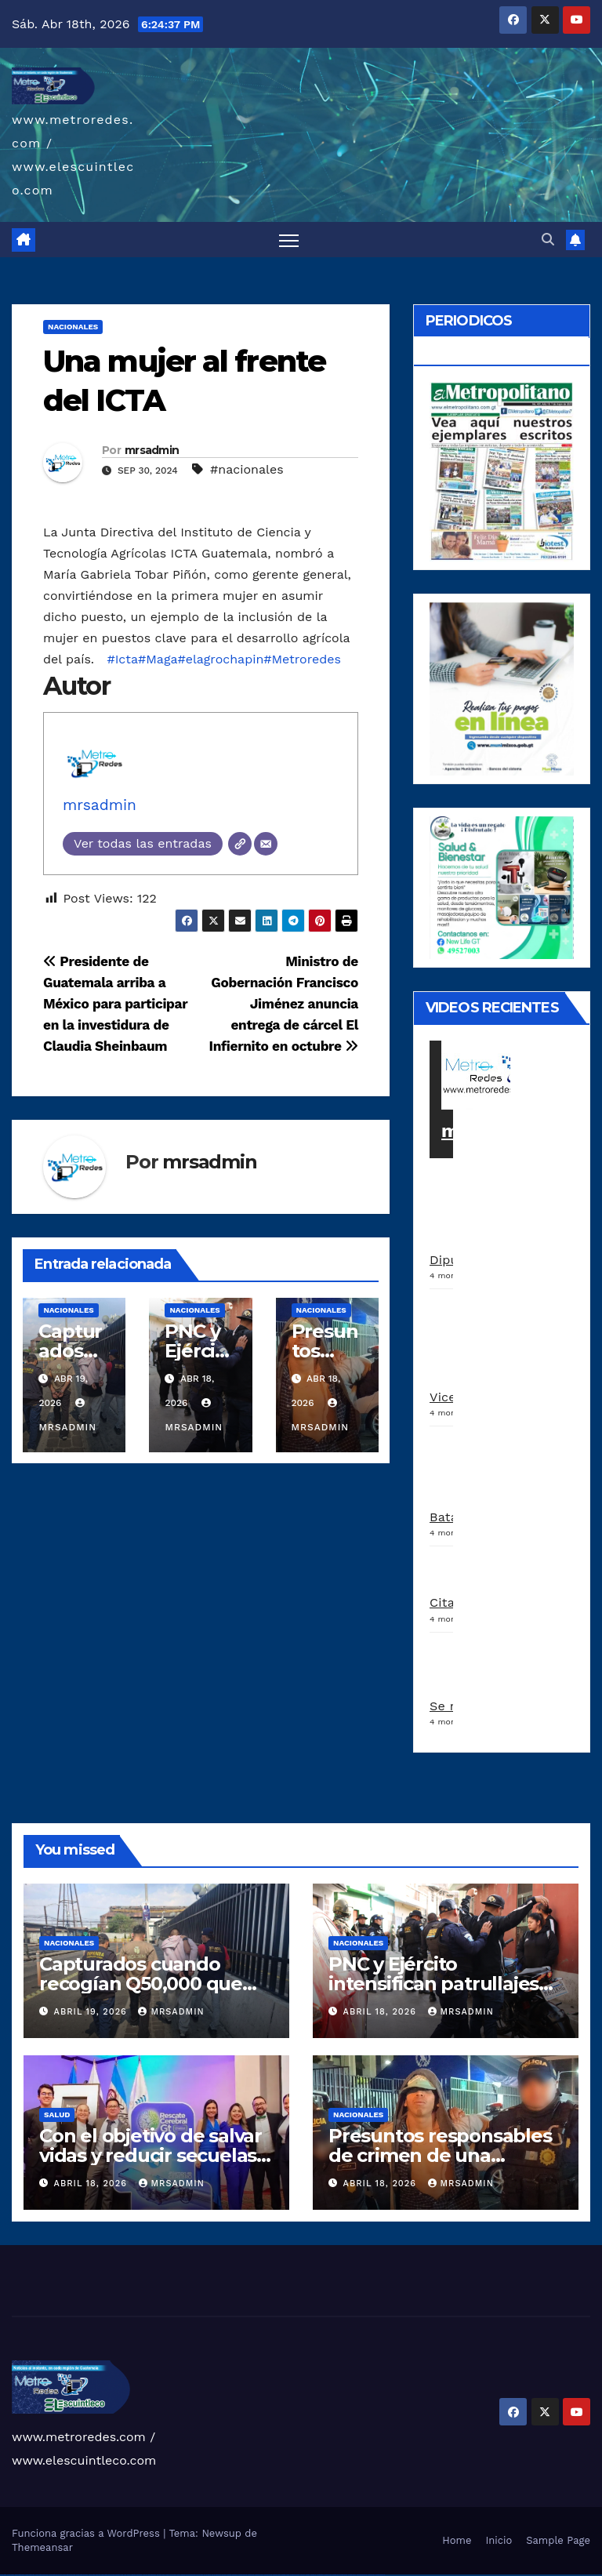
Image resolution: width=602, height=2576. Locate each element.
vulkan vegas (3, 2574)
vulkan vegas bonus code (55, 2574)
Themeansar (42, 2547)
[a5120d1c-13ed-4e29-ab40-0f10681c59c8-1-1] (502, 688)
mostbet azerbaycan (362, 2574)
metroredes (495, 1131)
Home (456, 2540)
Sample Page (558, 2540)
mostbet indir (335, 2574)
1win (122, 2574)
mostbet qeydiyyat (380, 2574)
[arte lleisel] (502, 886)
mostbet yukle (328, 2574)
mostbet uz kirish (259, 2574)
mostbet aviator (343, 2574)
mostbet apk (251, 2574)
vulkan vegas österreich (82, 2574)
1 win (125, 2574)
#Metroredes (302, 659)
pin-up (178, 2574)
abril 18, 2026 (381, 2012)
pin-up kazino (207, 2574)
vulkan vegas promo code (69, 2574)
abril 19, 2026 (92, 2012)
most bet (302, 2574)
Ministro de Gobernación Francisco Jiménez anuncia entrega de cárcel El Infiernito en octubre (283, 1004)
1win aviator (139, 2574)
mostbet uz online (294, 2574)
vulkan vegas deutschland (42, 2574)
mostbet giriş (320, 2574)
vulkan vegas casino (20, 2574)
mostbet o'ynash (285, 2574)
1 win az (145, 2574)
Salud (57, 2114)
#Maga (157, 659)
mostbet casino (277, 2574)
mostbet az (313, 2574)
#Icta (122, 659)
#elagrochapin (220, 659)
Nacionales (73, 327)
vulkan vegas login (29, 2574)
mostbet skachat (242, 2574)
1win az (129, 2574)
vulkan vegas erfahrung (94, 2574)
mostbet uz (235, 2574)
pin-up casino (199, 2574)
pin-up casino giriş (191, 2574)
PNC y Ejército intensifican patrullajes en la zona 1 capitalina (433, 1984)
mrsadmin (152, 450)
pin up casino (173, 2574)
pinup (167, 2574)
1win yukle (159, 2574)
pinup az (183, 2574)
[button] (548, 239)
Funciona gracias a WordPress (87, 2533)
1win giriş (133, 2574)
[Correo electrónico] (265, 844)
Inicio (498, 2540)
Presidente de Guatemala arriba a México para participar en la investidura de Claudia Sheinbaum (115, 1004)
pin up (163, 2574)
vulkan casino (10, 2574)
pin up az (224, 2574)
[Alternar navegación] (289, 240)
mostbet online (268, 2574)
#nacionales (247, 470)
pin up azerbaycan (216, 2574)
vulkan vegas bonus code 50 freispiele (111, 2574)
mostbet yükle (371, 2574)
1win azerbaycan (151, 2574)
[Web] (240, 844)
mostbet (229, 2574)
